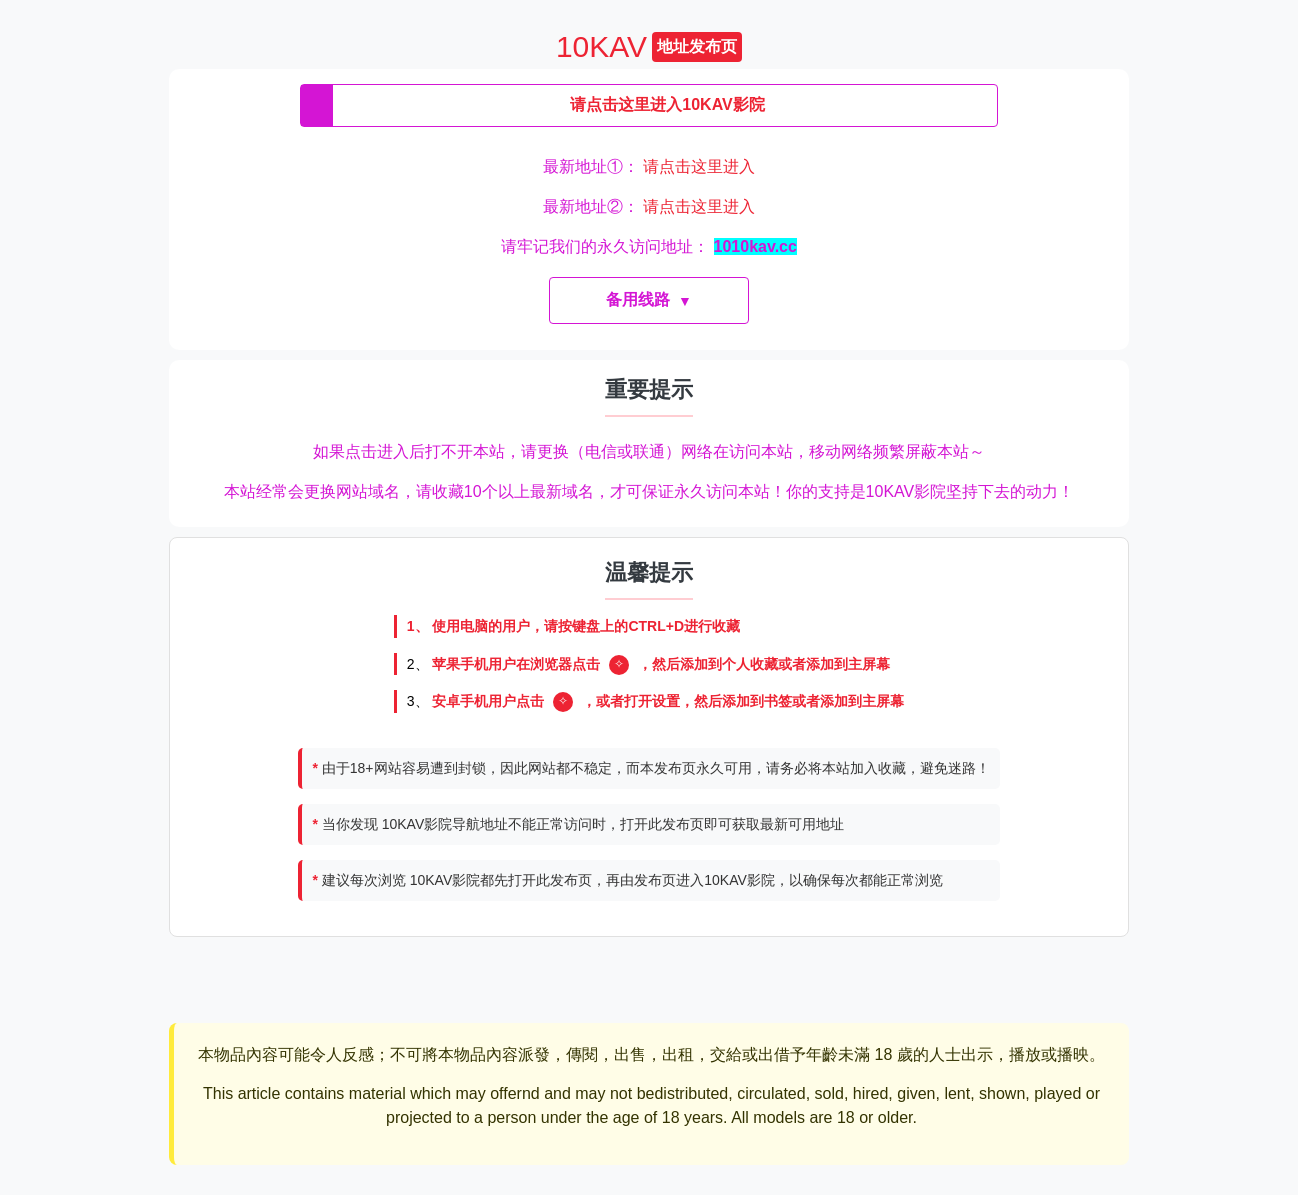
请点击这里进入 (699, 166)
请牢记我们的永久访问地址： (649, 246)
